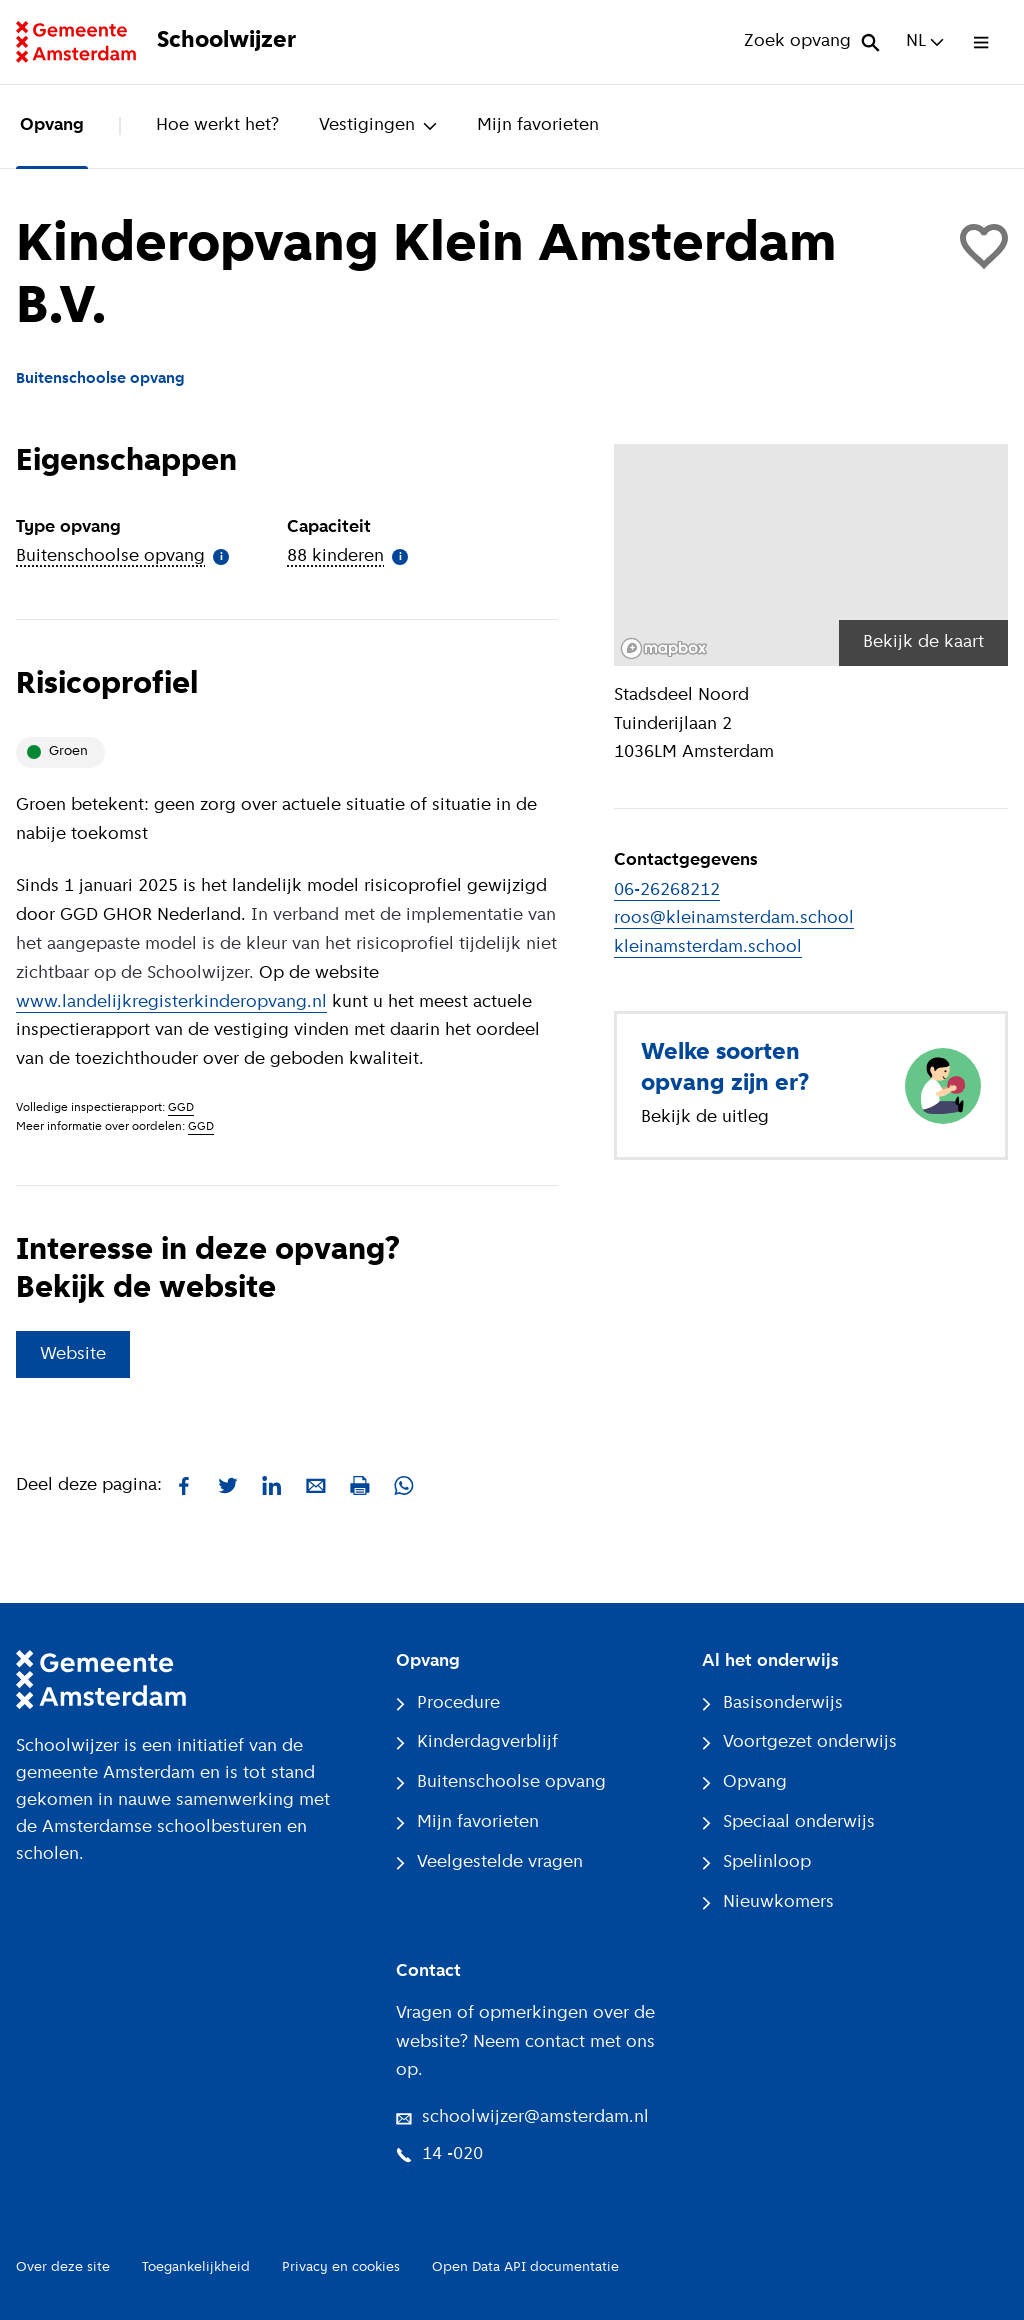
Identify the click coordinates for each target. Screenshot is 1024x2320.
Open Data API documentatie (525, 2267)
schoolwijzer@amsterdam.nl (522, 2117)
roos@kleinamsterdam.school (734, 918)
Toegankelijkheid (196, 2267)
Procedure (448, 1703)
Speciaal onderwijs (788, 1822)
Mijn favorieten (538, 125)
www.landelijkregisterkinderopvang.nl (171, 1002)
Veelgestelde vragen (489, 1862)
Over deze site (63, 2267)
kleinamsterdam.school (708, 947)
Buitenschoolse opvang (501, 1782)
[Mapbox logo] (664, 648)
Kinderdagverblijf (477, 1742)
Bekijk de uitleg (705, 1117)
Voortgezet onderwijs (799, 1742)
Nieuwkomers (768, 1902)
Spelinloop (756, 1862)
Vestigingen (378, 125)
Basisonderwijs (772, 1703)
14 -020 (439, 2154)
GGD (181, 1108)
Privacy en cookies (341, 2267)
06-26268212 (667, 890)
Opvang (52, 125)
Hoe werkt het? (217, 125)
